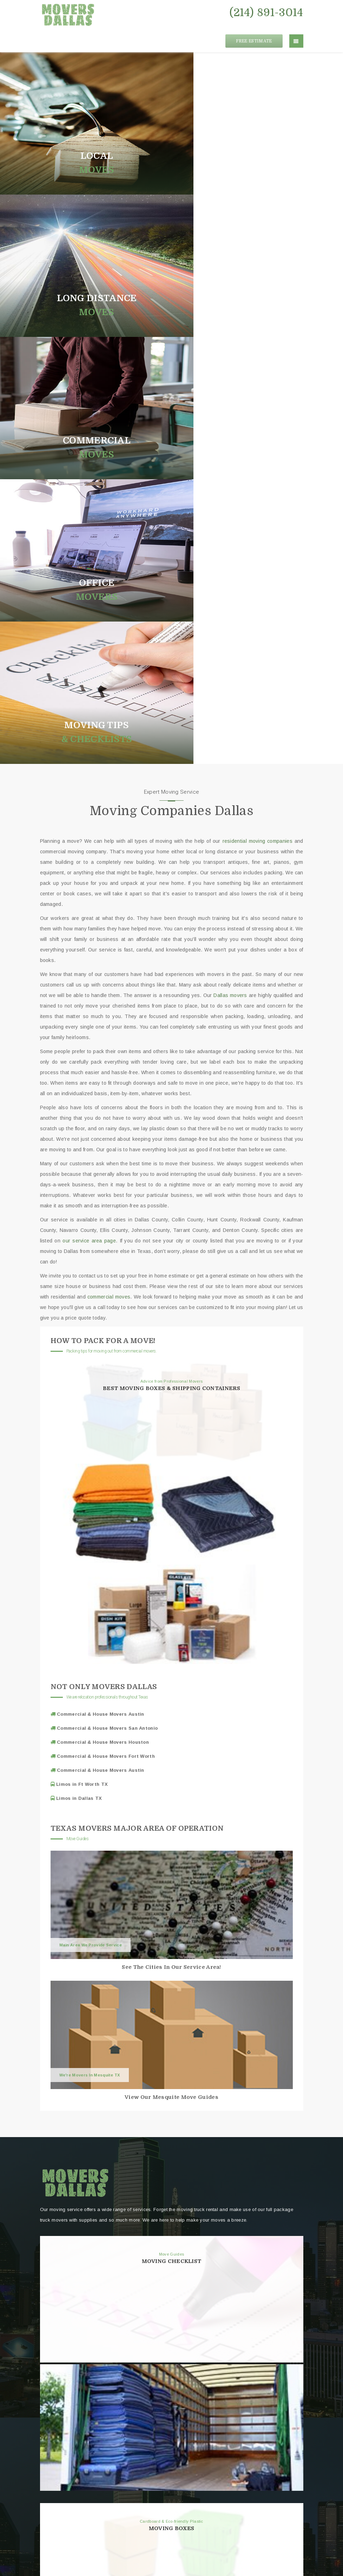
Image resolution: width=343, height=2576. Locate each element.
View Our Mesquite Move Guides (171, 1662)
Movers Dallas (167, 2555)
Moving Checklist (172, 1826)
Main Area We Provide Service (90, 1510)
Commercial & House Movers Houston (102, 1307)
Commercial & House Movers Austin (99, 1279)
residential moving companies (257, 406)
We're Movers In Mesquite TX (89, 1640)
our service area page (89, 806)
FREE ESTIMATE (254, 33)
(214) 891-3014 (266, 13)
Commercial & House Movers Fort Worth (105, 1321)
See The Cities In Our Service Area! (171, 1532)
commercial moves (108, 862)
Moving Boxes (171, 2093)
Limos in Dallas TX (78, 1363)
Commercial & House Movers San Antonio (106, 1293)
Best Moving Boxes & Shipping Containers (171, 953)
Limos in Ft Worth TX (81, 1349)
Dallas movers (230, 560)
